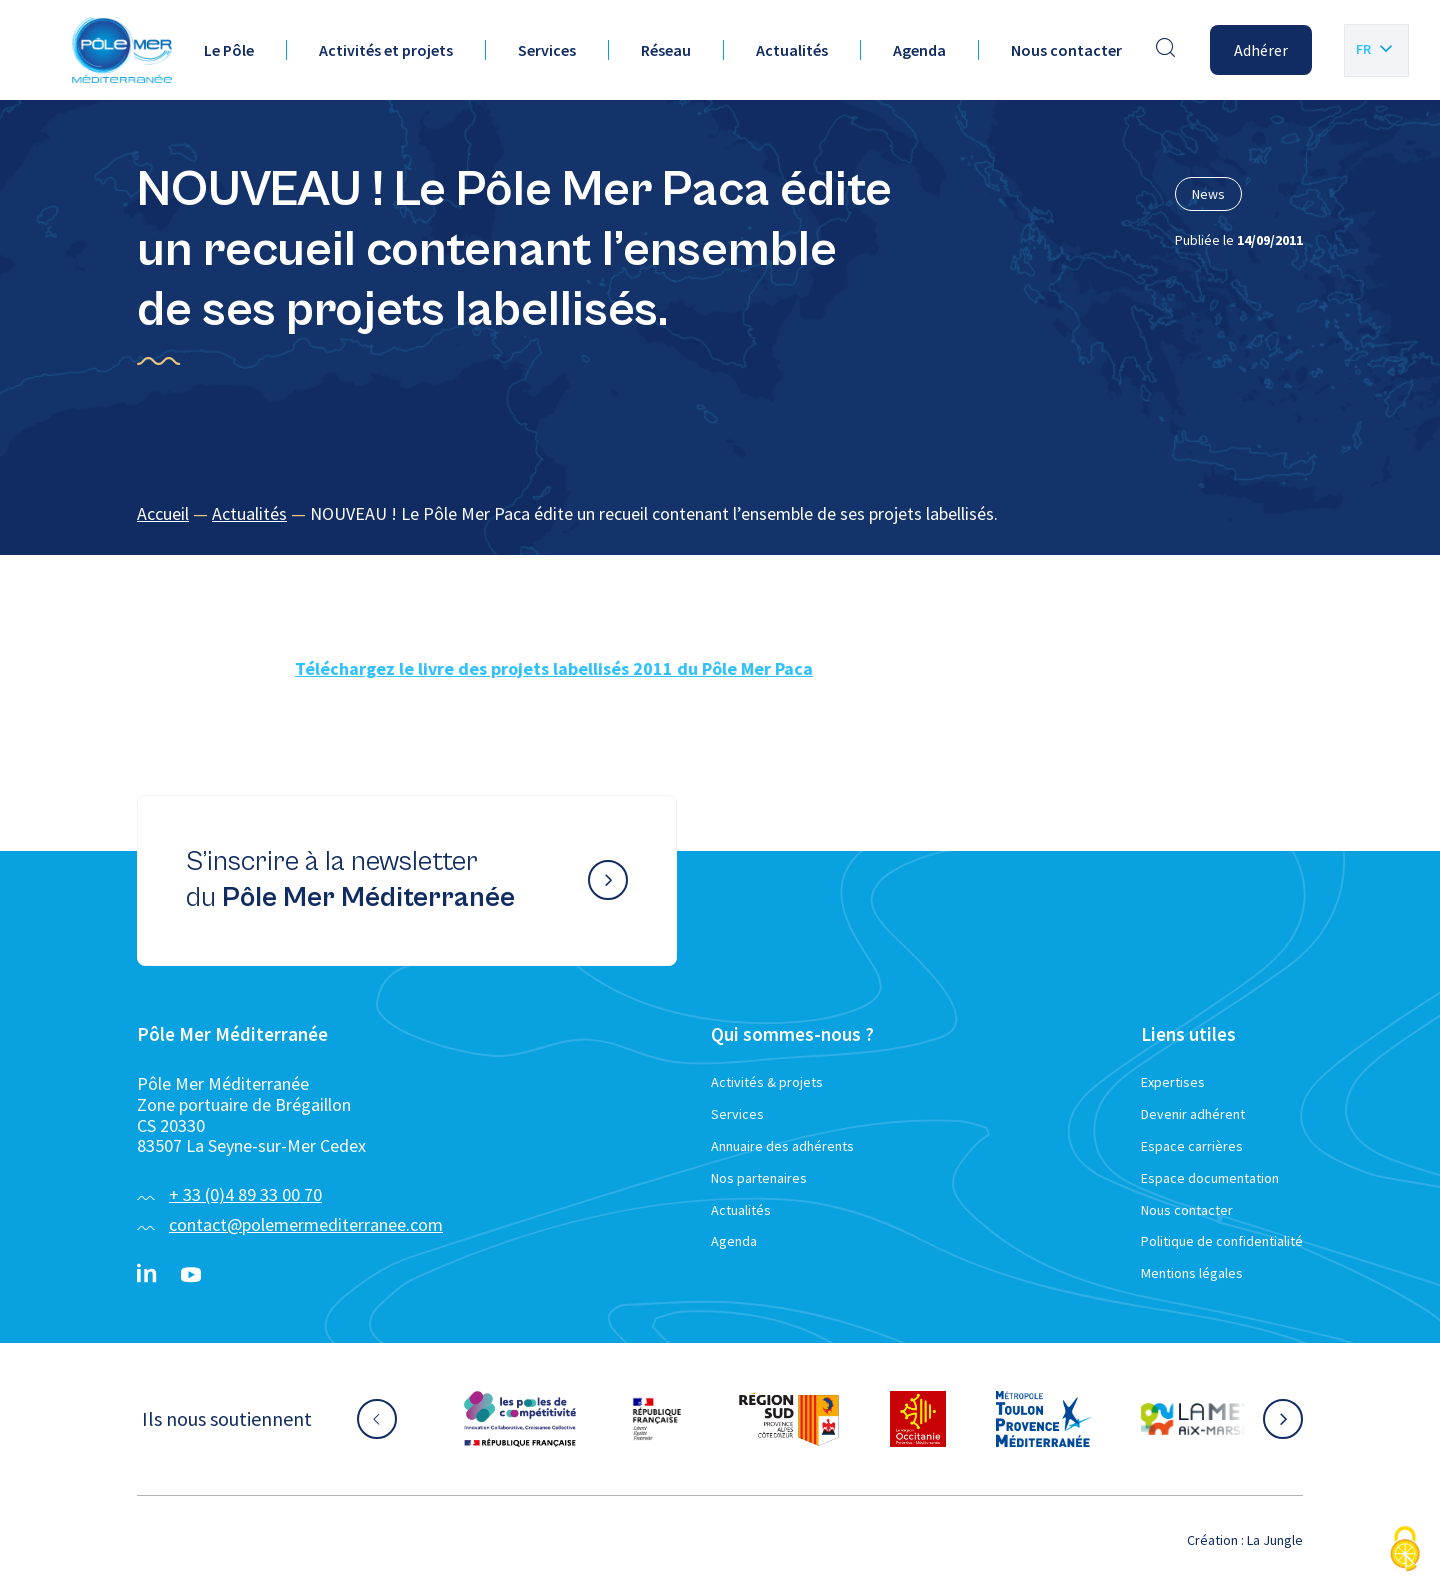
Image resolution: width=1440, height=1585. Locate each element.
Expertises (1173, 1082)
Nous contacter (1066, 50)
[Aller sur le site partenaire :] (520, 1419)
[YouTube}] (191, 1275)
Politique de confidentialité (1222, 1241)
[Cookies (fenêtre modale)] (1405, 1550)
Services (547, 50)
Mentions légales (1192, 1273)
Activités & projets (767, 1082)
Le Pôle (229, 50)
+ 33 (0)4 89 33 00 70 (245, 1194)
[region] (720, 514)
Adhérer (1261, 50)
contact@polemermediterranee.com (306, 1224)
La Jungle (1275, 1540)
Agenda (919, 50)
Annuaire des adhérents (782, 1146)
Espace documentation (1210, 1178)
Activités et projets (386, 50)
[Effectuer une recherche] (1166, 50)
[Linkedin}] (147, 1275)
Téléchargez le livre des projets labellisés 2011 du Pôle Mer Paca (554, 668)
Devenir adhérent (1193, 1114)
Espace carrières (1192, 1146)
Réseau (666, 50)
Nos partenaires (759, 1178)
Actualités (792, 50)
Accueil (163, 513)
